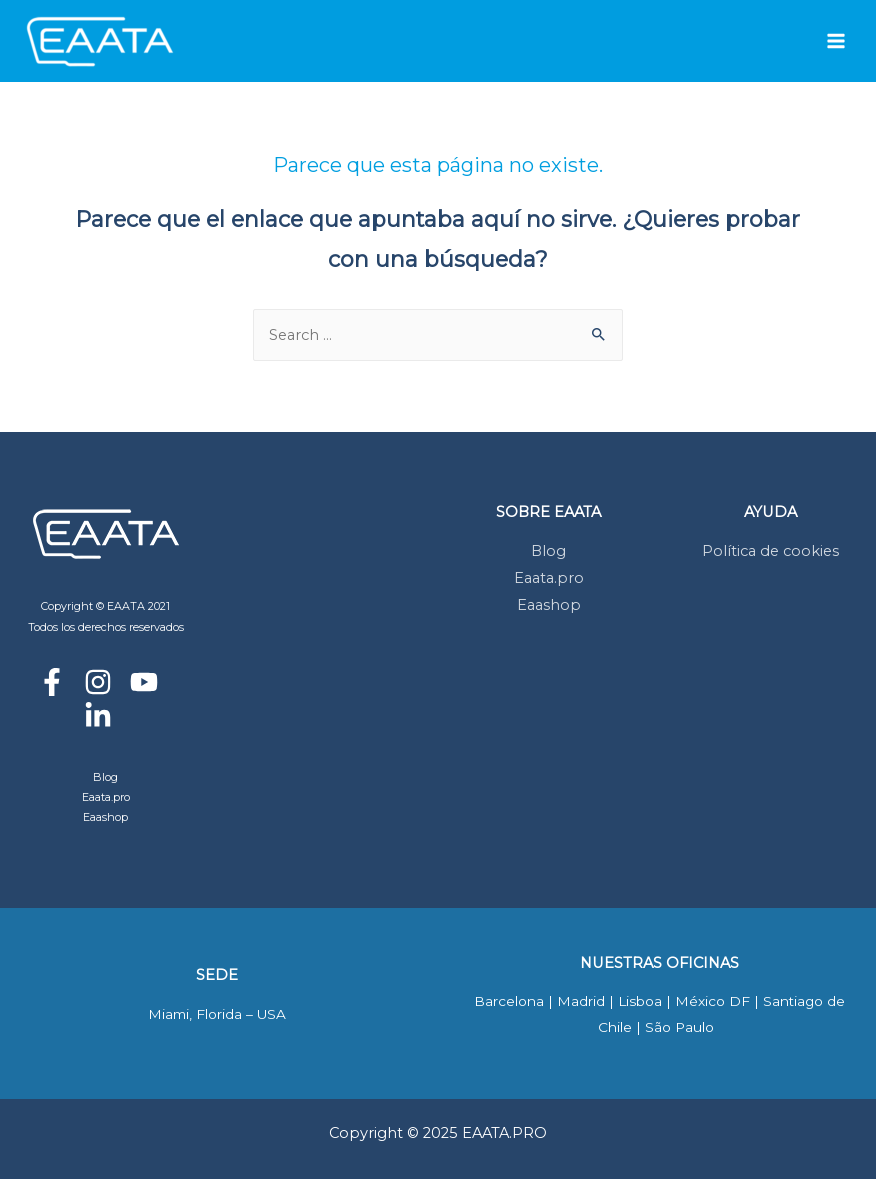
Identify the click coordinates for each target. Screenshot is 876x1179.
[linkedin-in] (105, 716)
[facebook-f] (59, 682)
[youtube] (151, 682)
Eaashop (105, 817)
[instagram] (105, 682)
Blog (105, 777)
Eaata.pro (106, 797)
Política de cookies (770, 551)
